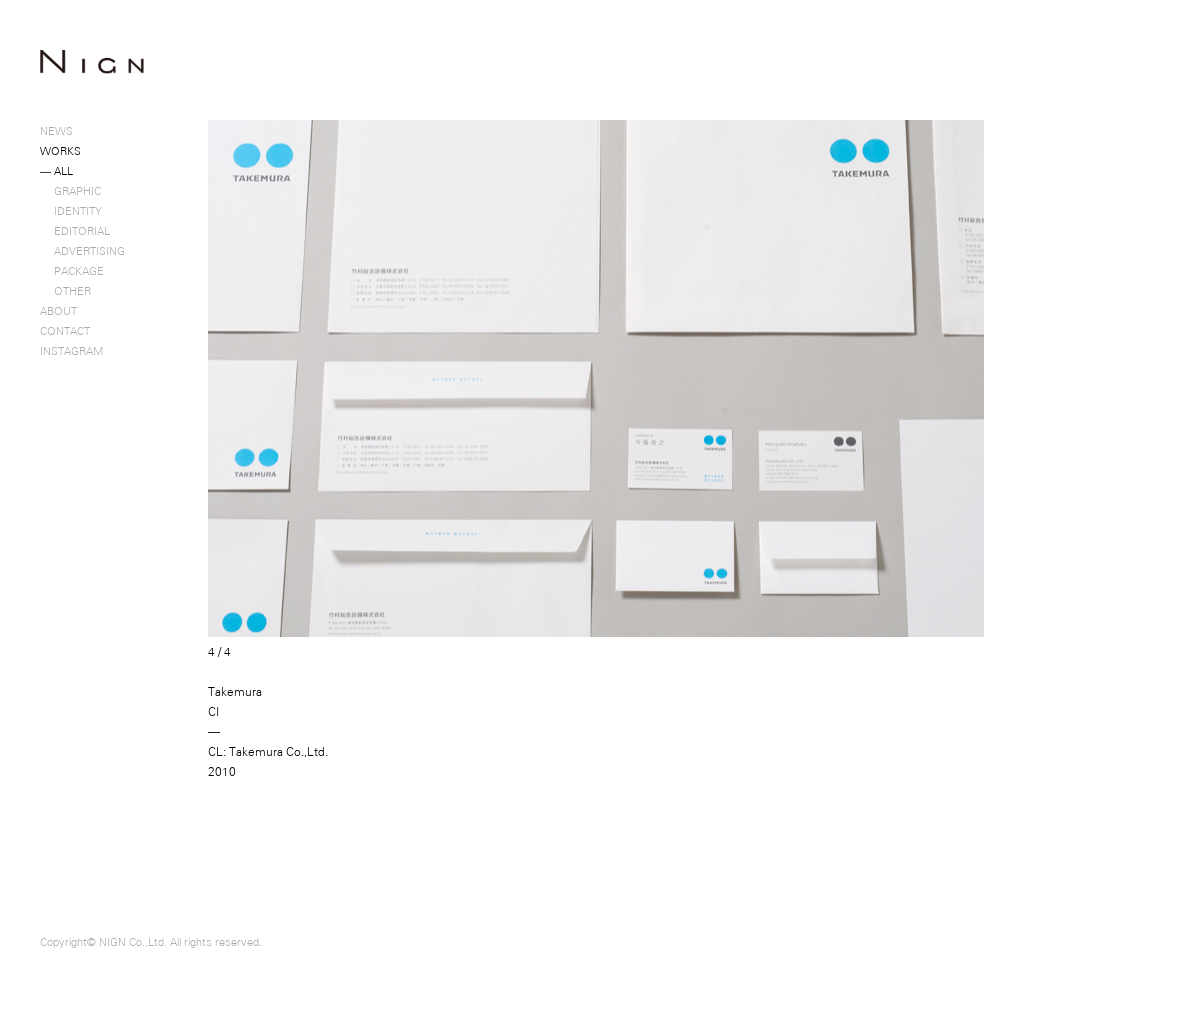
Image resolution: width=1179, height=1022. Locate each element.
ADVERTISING (82, 251)
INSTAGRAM (71, 351)
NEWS (56, 131)
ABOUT (58, 311)
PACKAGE (72, 271)
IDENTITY (71, 211)
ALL (56, 171)
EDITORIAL (75, 231)
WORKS (60, 151)
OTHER (65, 291)
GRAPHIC (70, 191)
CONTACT (65, 331)
